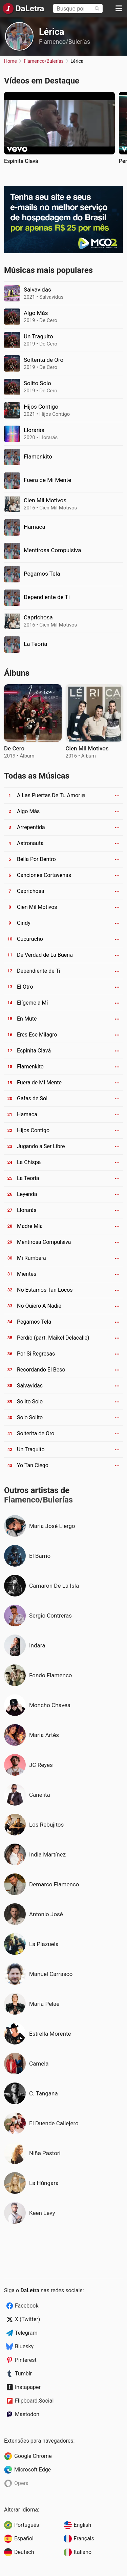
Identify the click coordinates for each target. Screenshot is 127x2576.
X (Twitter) (27, 2319)
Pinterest (26, 2360)
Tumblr (23, 2373)
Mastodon (27, 2414)
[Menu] (118, 8)
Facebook (26, 2305)
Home (10, 61)
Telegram (26, 2333)
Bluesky (24, 2346)
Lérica (51, 31)
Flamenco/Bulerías (64, 41)
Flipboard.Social (34, 2400)
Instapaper (28, 2387)
